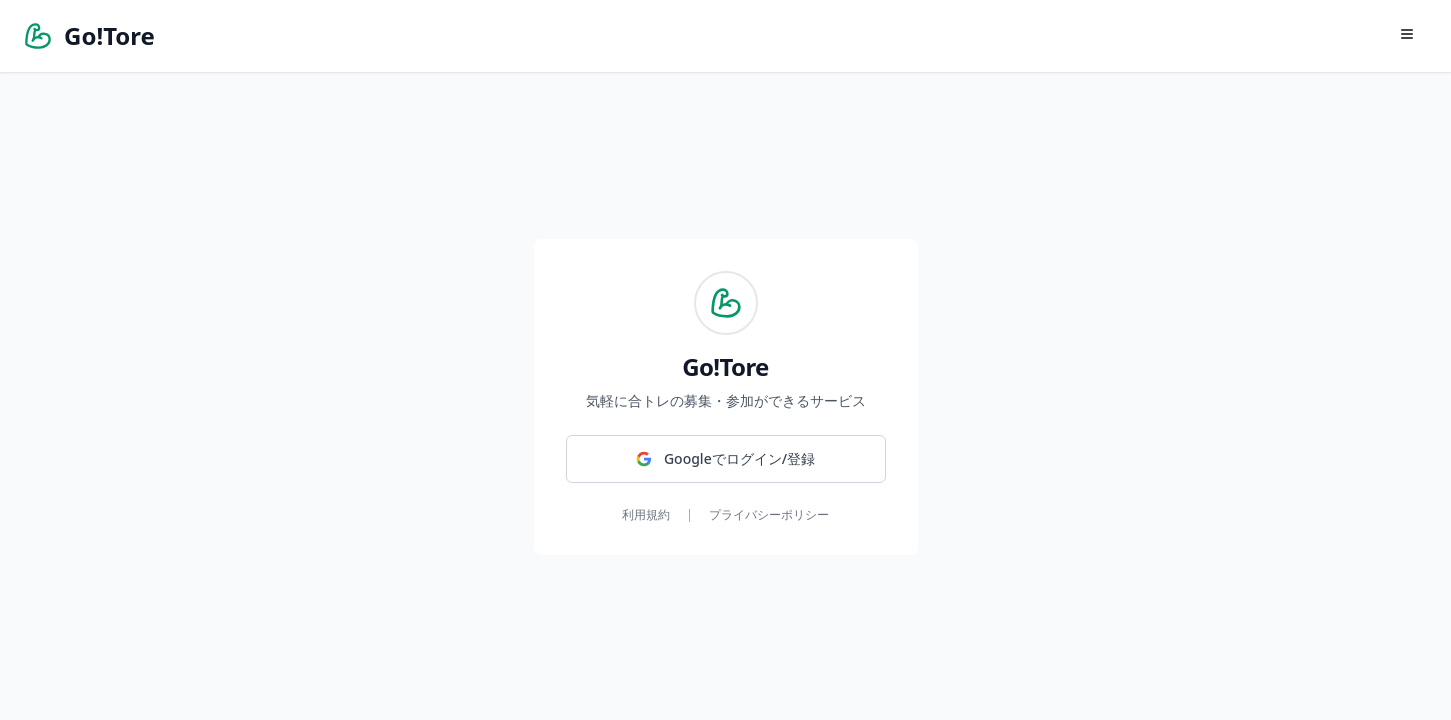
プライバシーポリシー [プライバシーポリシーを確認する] (769, 515)
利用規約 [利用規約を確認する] (646, 515)
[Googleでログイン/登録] (726, 459)
